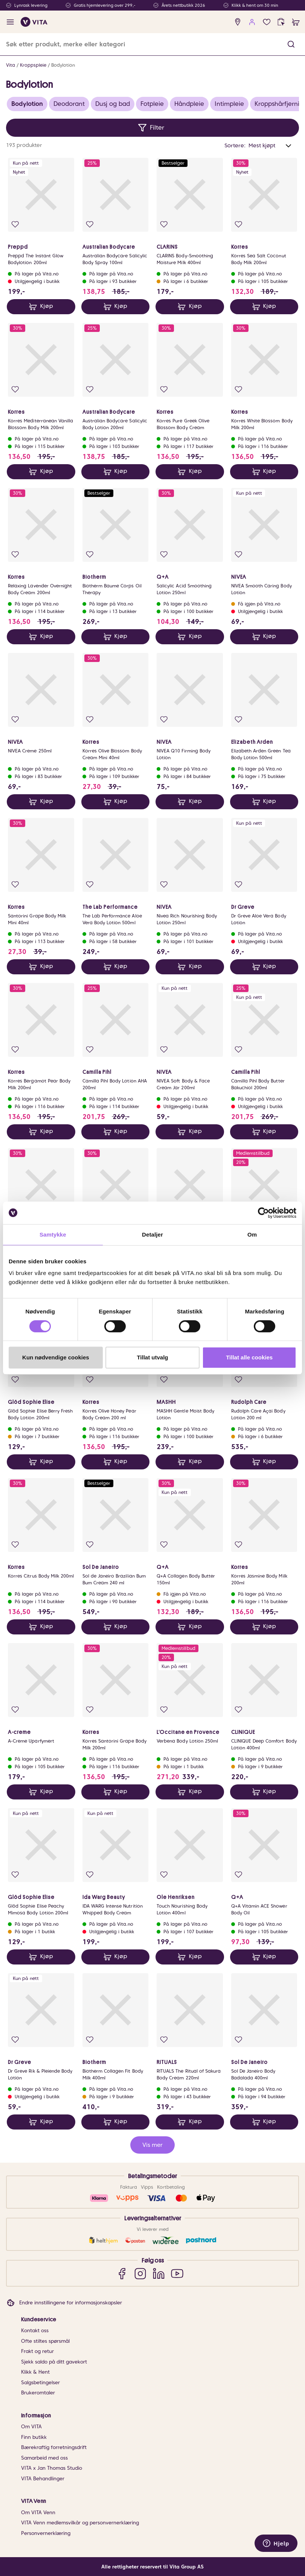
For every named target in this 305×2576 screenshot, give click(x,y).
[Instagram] (140, 2273)
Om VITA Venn (38, 2512)
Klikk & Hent (35, 2372)
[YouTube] (177, 2273)
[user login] (252, 22)
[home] (34, 22)
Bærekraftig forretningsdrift (54, 2447)
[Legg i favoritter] (15, 224)
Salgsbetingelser (40, 2382)
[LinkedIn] (158, 2273)
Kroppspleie (33, 65)
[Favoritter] (266, 22)
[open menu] (10, 22)
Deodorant (69, 103)
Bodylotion (63, 65)
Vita (10, 65)
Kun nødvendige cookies (55, 1357)
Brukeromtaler (38, 2393)
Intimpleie (229, 103)
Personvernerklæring (45, 2533)
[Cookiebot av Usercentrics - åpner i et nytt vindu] (263, 1212)
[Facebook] (122, 2273)
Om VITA (31, 2426)
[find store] (237, 22)
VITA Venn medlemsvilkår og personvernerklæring (80, 2523)
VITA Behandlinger (42, 2478)
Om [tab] (252, 1234)
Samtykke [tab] (53, 1234)
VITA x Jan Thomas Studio (51, 2468)
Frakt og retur (37, 2351)
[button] (291, 44)
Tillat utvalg (152, 1357)
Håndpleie (189, 103)
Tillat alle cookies (249, 1357)
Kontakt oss (35, 2330)
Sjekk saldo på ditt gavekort (54, 2362)
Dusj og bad (112, 103)
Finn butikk (34, 2437)
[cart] (295, 22)
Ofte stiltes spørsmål (45, 2341)
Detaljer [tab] (152, 1234)
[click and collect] (281, 22)
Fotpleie (152, 103)
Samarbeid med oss (44, 2458)
